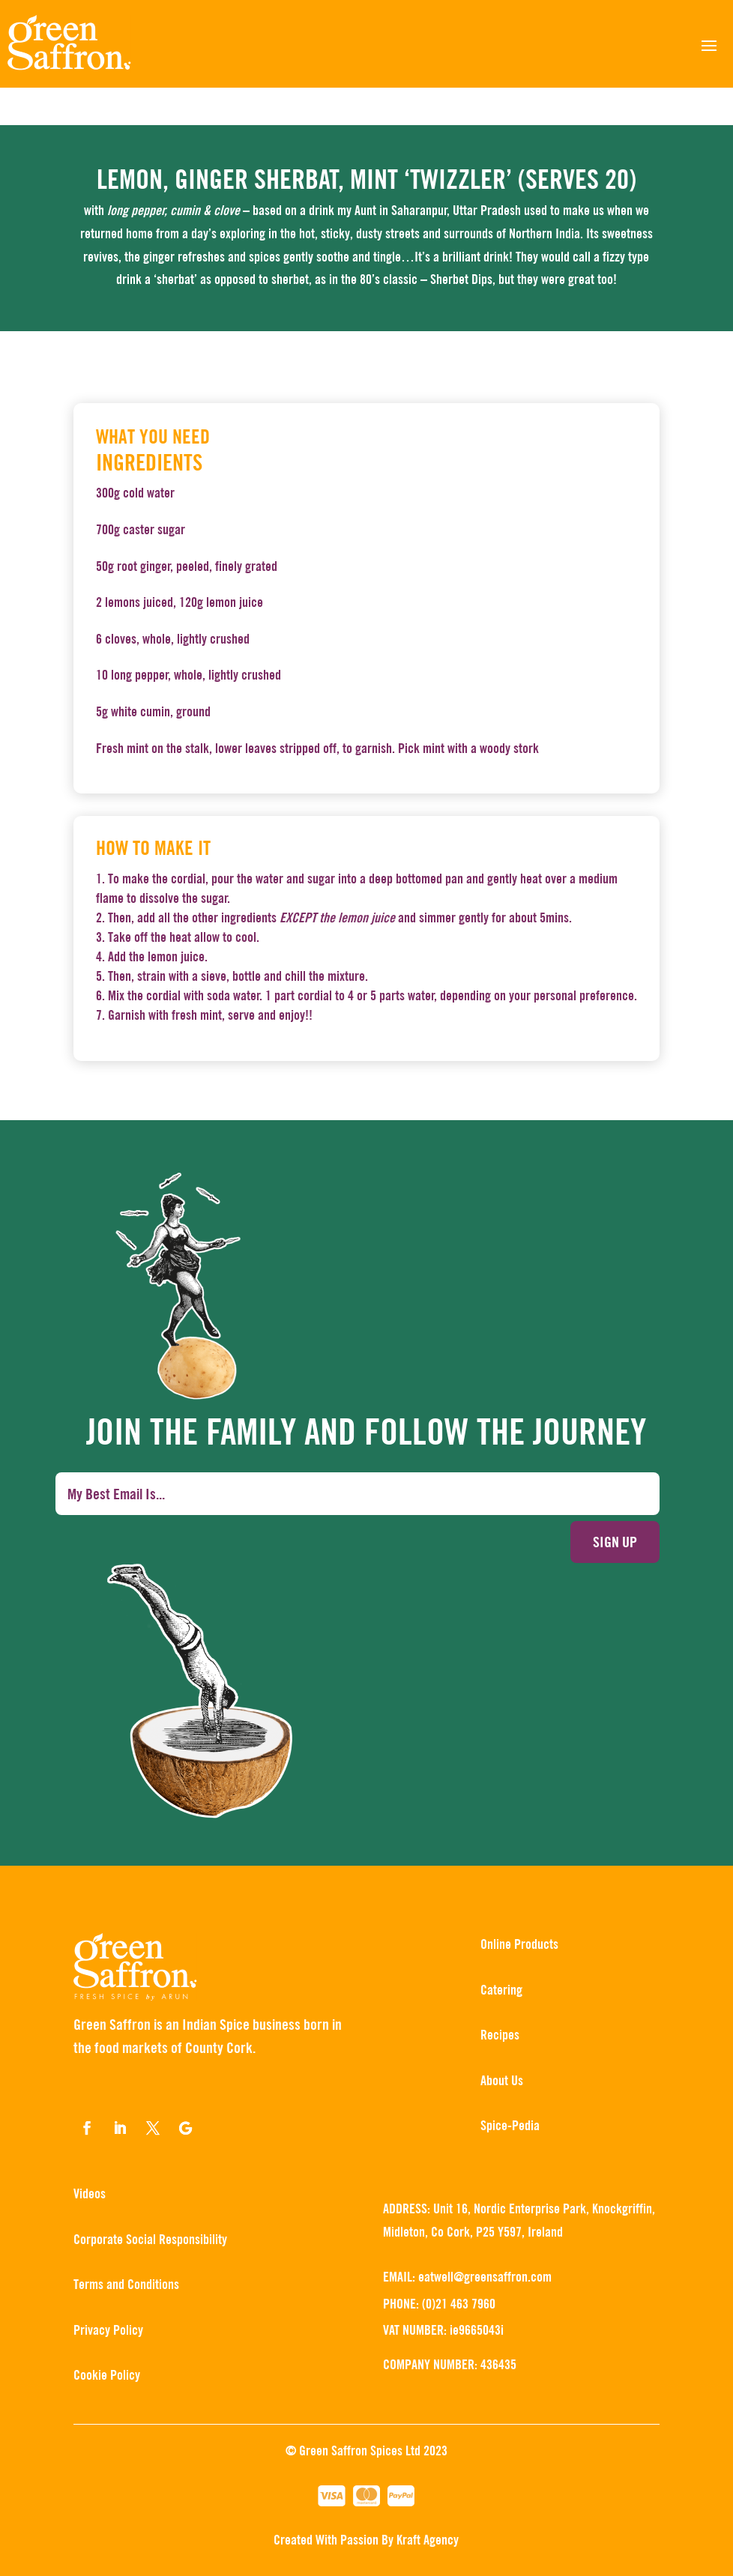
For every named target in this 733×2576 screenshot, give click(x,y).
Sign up (615, 1541)
